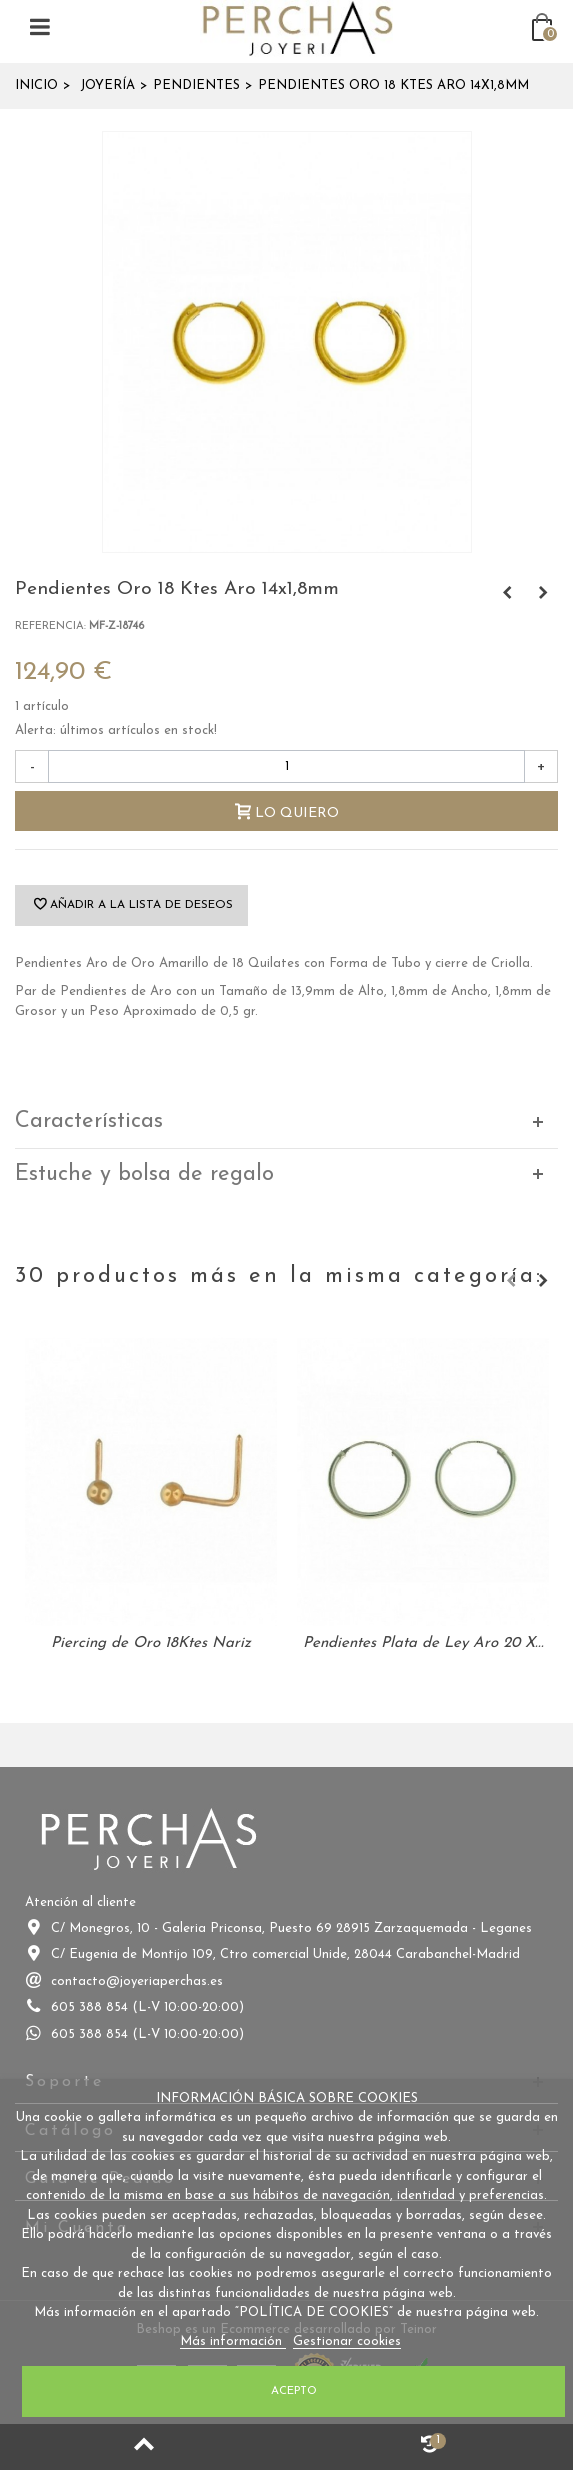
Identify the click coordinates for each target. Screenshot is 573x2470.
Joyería (107, 85)
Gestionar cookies (347, 2341)
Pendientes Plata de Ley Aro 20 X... (423, 1643)
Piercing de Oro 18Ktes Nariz (151, 1643)
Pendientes (196, 85)
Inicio (36, 85)
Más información (233, 2341)
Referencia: (50, 626)
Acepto (294, 2391)
